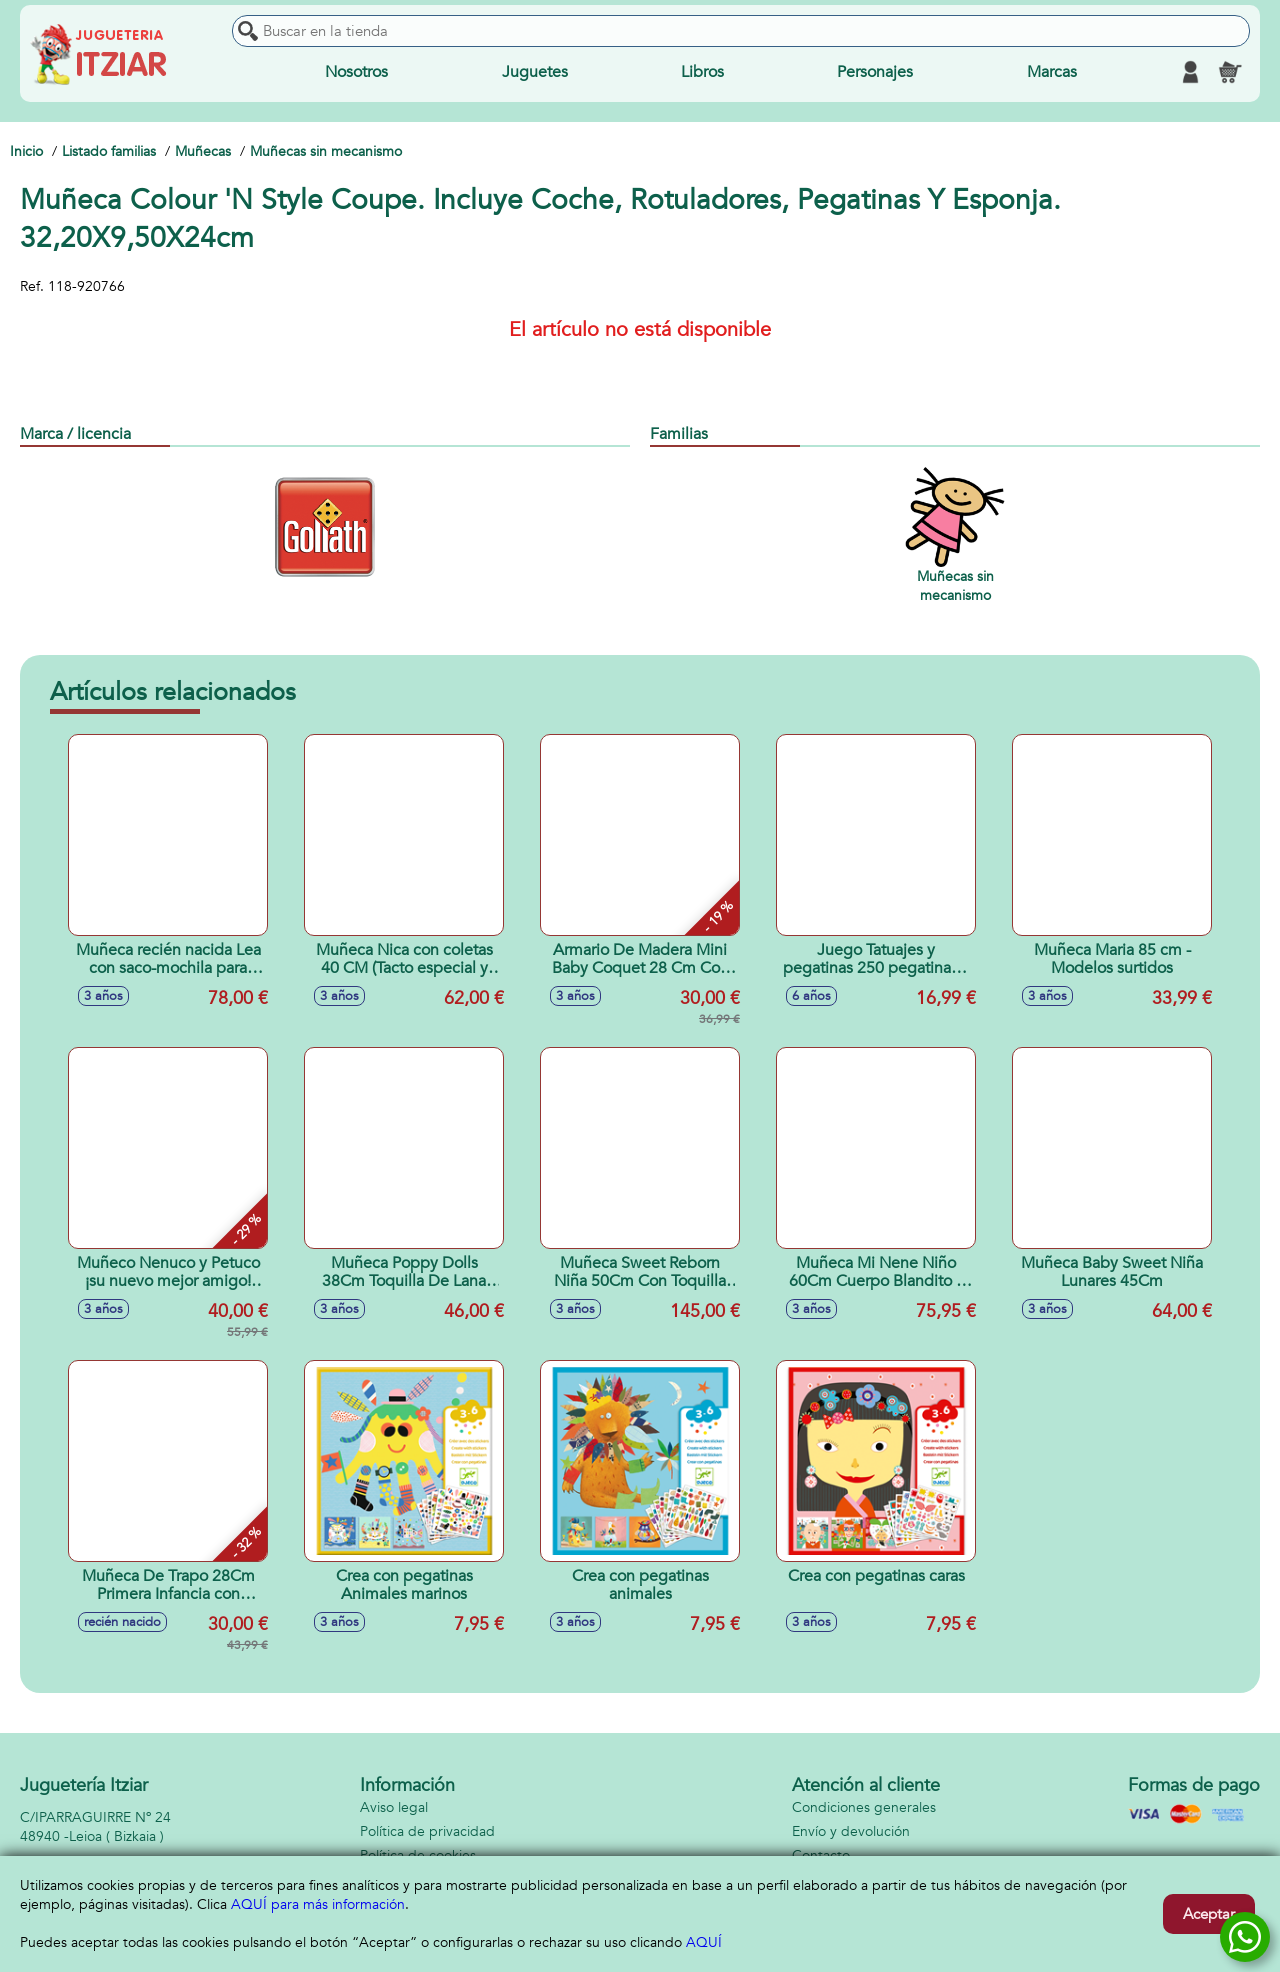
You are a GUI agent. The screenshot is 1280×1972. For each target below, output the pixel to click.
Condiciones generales (864, 1807)
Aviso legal (394, 1807)
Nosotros (356, 72)
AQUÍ (704, 1942)
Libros (702, 72)
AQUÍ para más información (318, 1904)
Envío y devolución (851, 1831)
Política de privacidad (427, 1831)
